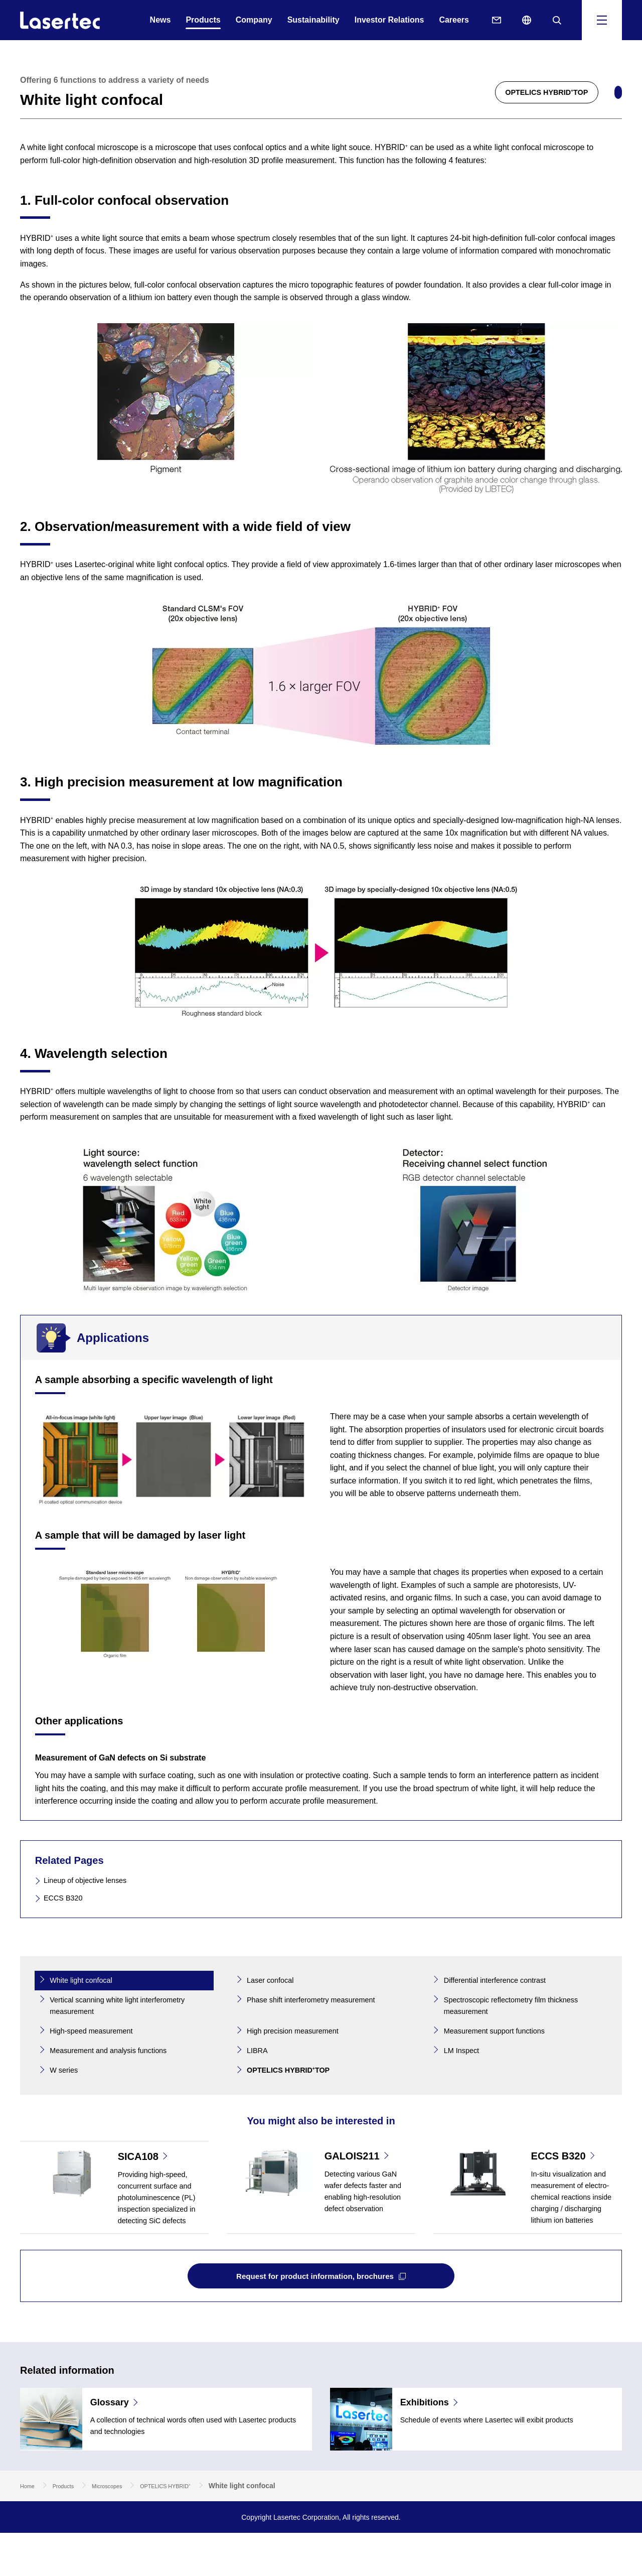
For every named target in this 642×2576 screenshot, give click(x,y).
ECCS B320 (66, 1897)
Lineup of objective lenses (91, 1880)
